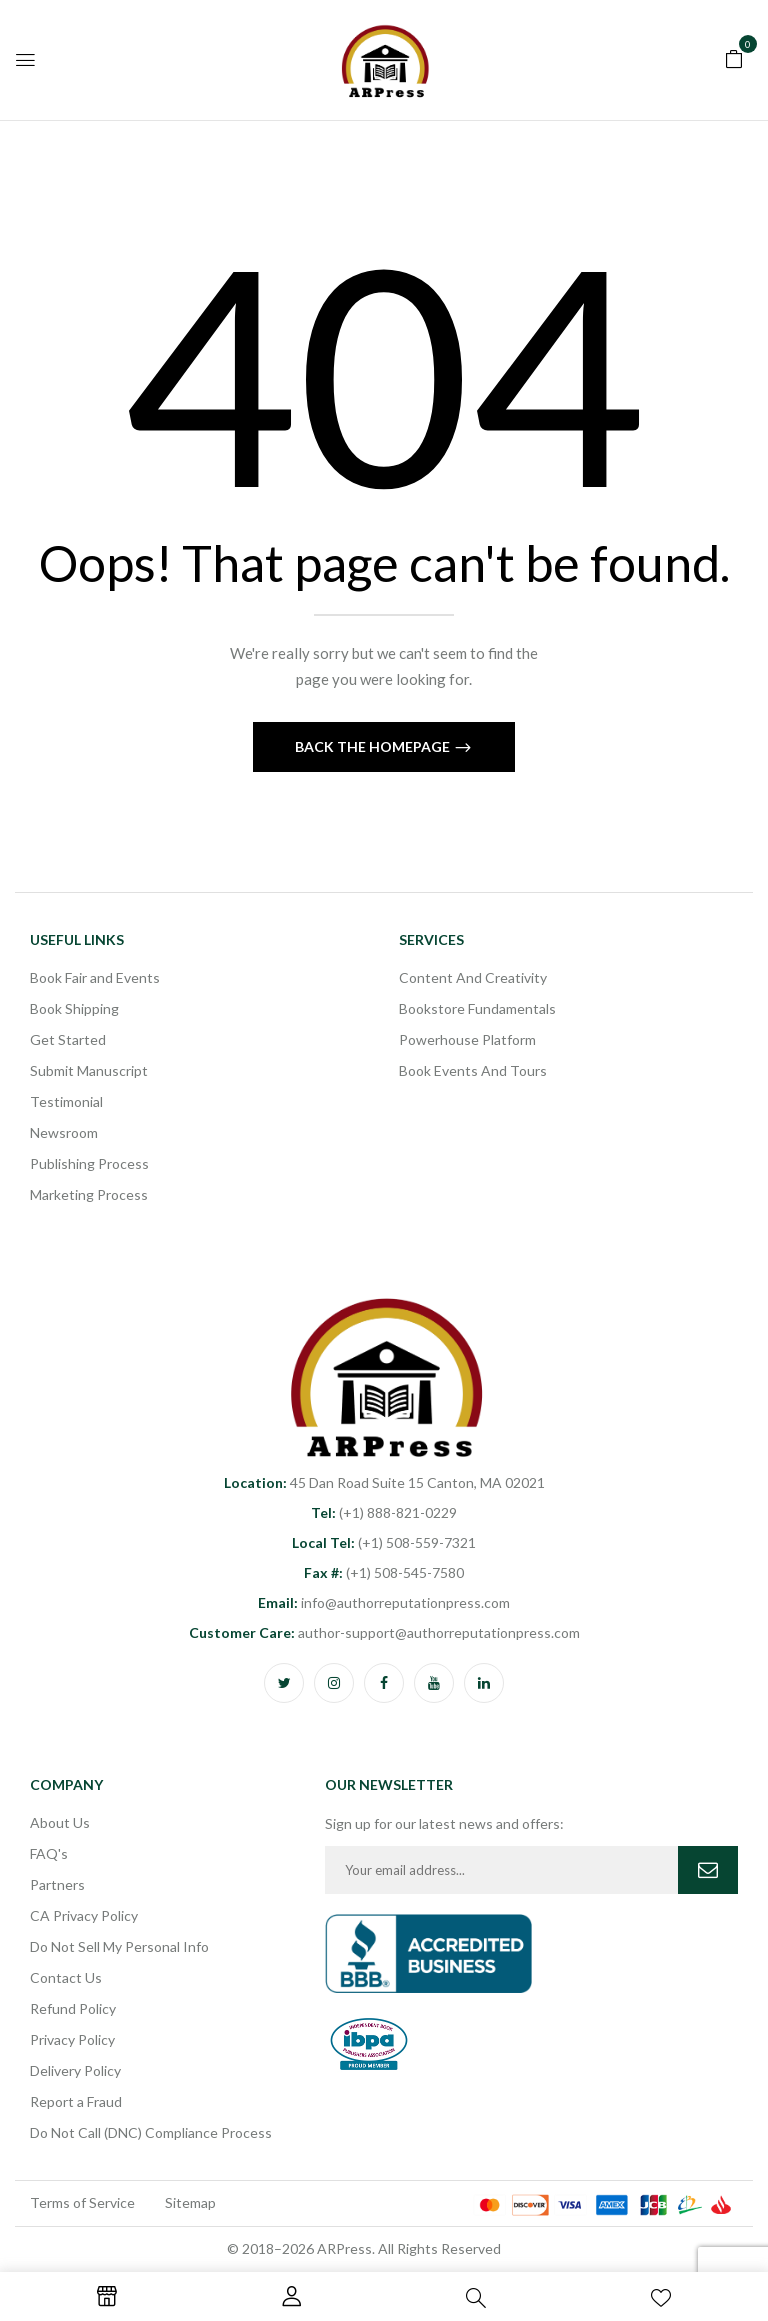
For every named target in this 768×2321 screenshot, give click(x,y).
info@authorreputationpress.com (384, 1602)
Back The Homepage (374, 746)
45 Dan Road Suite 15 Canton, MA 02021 (384, 1482)
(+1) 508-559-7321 (384, 1542)
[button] (734, 57)
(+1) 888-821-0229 (384, 1512)
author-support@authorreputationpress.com (384, 1632)
